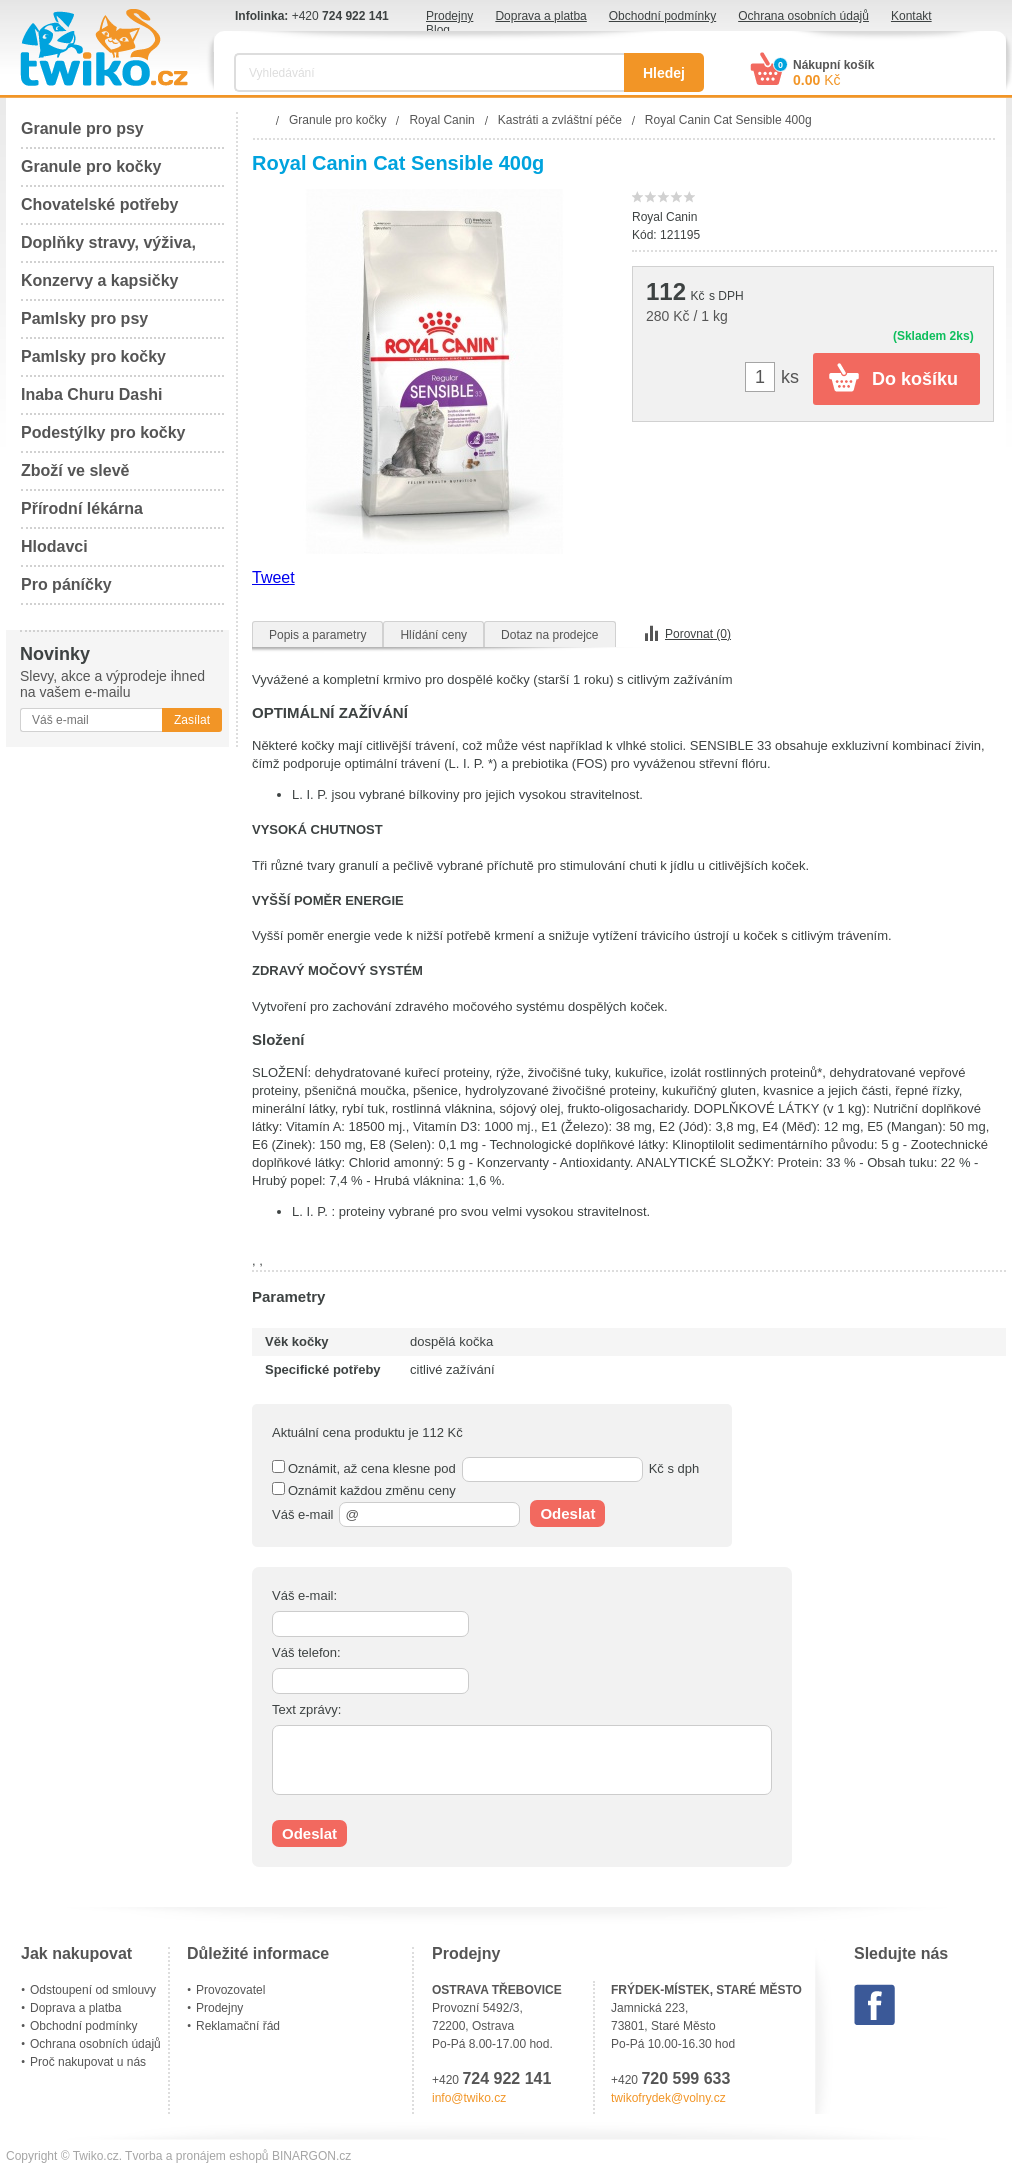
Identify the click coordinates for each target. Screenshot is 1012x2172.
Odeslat (567, 1513)
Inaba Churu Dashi (91, 394)
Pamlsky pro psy (84, 318)
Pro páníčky (66, 584)
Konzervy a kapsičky (99, 280)
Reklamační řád (238, 2026)
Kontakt (911, 16)
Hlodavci (54, 546)
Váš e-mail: (304, 1595)
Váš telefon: (306, 1652)
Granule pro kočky (91, 166)
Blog (438, 30)
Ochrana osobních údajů (803, 16)
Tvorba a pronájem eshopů (196, 2156)
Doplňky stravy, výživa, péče (108, 248)
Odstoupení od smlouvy (93, 1990)
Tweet (273, 577)
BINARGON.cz (311, 2156)
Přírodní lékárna (82, 508)
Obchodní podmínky (662, 16)
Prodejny (449, 16)
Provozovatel (230, 1990)
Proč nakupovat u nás (88, 2062)
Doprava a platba (540, 16)
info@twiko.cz (469, 2098)
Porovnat (698, 634)
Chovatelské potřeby (99, 204)
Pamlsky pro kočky (93, 356)
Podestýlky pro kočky (103, 432)
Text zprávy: (306, 1709)
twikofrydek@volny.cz (668, 2098)
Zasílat (192, 720)
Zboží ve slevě (75, 470)
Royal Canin (664, 217)
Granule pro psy (82, 128)
